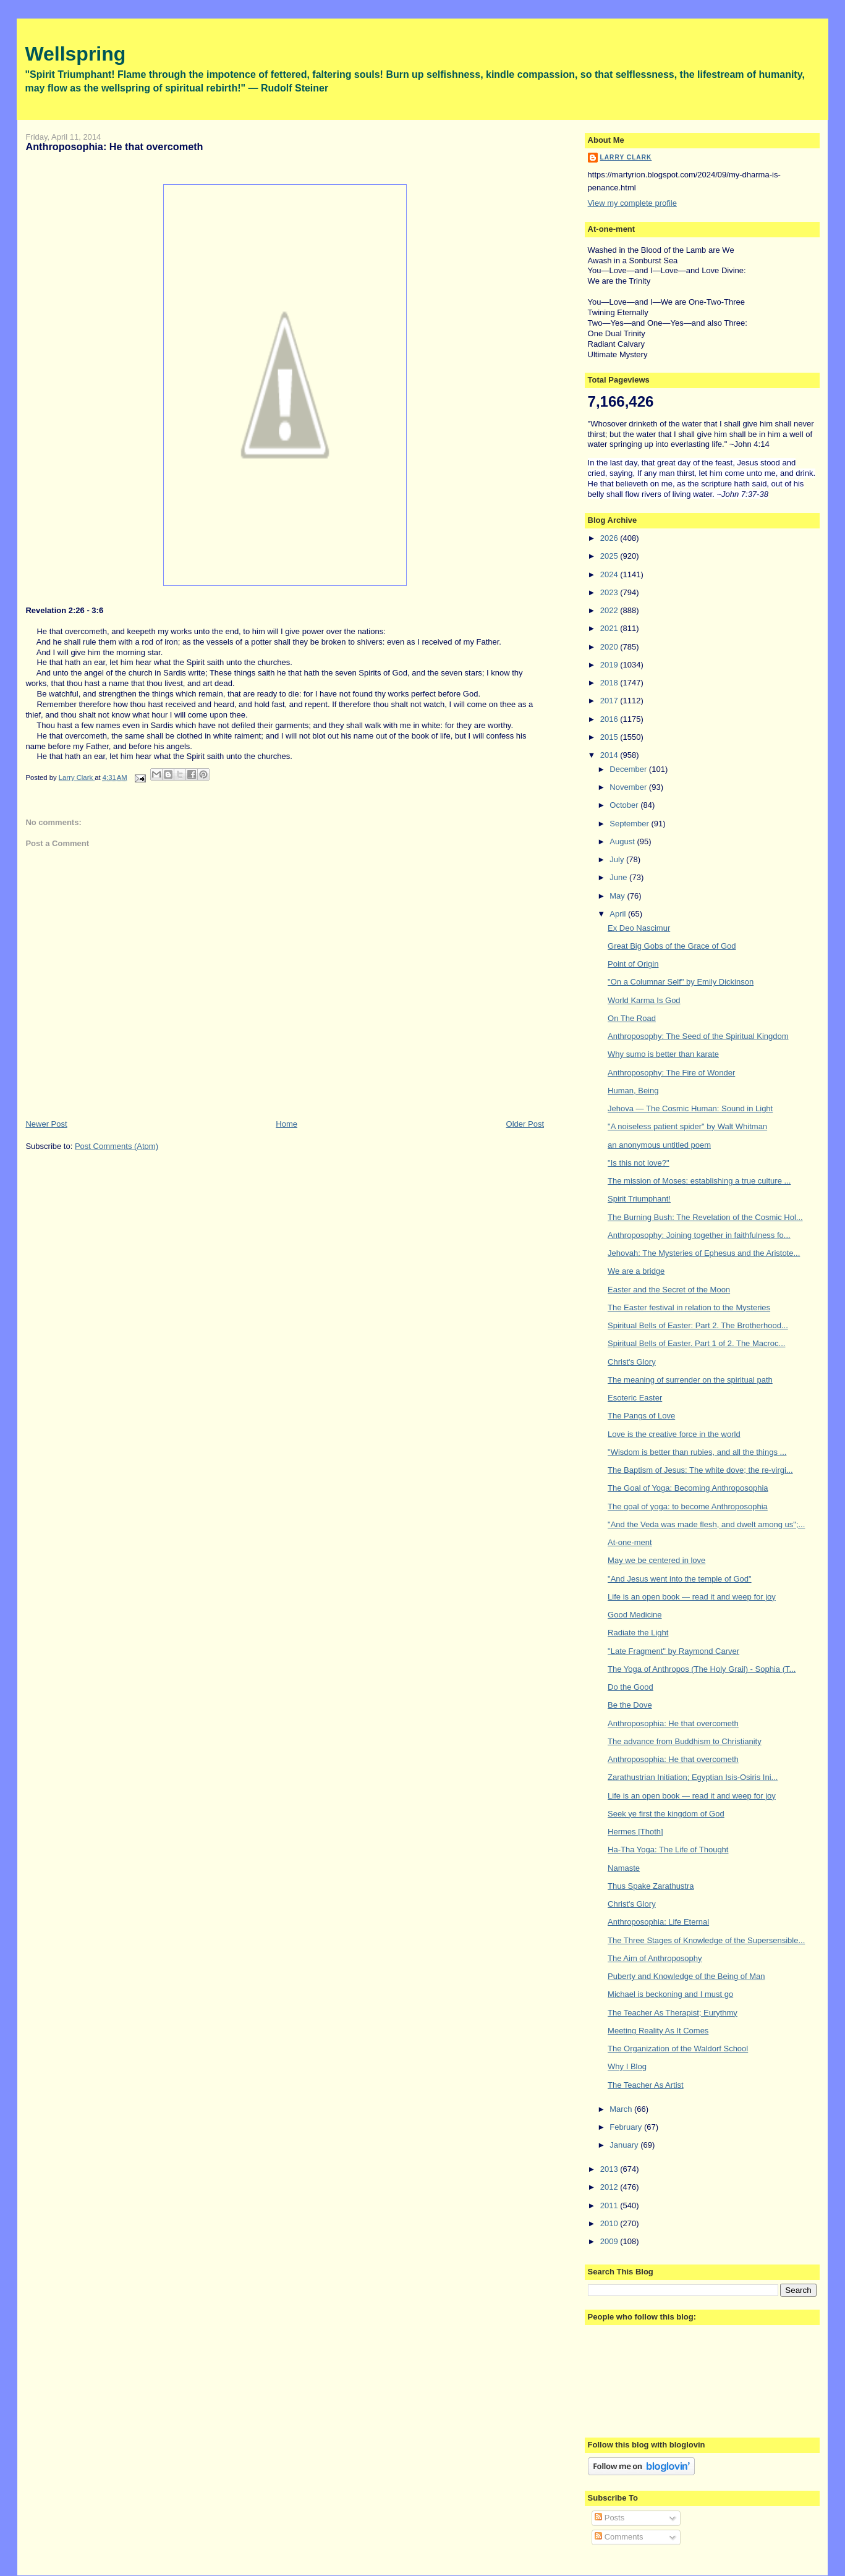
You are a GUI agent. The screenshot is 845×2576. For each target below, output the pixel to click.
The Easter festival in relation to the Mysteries (689, 1307)
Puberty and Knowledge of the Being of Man (686, 1976)
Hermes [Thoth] (635, 1831)
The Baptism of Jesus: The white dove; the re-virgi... (700, 1470)
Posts (609, 2517)
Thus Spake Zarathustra (651, 1886)
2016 (610, 719)
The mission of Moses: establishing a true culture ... (699, 1180)
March (621, 2109)
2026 (610, 538)
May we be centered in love (656, 1560)
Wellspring (75, 54)
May (618, 895)
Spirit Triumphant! (639, 1198)
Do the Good (630, 1687)
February (626, 2127)
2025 (610, 556)
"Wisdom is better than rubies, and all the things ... (697, 1452)
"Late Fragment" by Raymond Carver (673, 1651)
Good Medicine (634, 1614)
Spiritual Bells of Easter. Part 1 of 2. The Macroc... (696, 1343)
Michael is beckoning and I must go (670, 1994)
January (624, 2145)
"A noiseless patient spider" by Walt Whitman (687, 1126)
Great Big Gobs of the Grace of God (672, 946)
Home (286, 1124)
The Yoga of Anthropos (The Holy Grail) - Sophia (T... (702, 1669)
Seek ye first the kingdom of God (666, 1813)
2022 (610, 610)
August (623, 841)
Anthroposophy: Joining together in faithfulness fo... (699, 1235)
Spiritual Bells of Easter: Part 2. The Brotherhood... (698, 1325)
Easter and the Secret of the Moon (669, 1289)
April (618, 913)
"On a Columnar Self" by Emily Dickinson (681, 981)
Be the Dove (630, 1705)
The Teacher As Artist (646, 2085)
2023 (610, 592)
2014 (610, 755)
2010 (610, 2223)
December (629, 769)
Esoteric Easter (635, 1397)
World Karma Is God (644, 1000)
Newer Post (46, 1124)
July (617, 859)
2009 (610, 2241)
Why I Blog (627, 2066)
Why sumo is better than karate (663, 1054)
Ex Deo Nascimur (639, 928)
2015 (610, 737)
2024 (610, 574)
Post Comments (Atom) (116, 1146)
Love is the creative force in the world (674, 1434)
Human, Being (633, 1090)
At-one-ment (630, 1542)
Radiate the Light (638, 1632)
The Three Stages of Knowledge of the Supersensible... (706, 1940)
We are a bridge (636, 1271)
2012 (610, 2187)
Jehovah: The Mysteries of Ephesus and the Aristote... (704, 1253)
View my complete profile (632, 203)
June (619, 877)
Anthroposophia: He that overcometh (673, 1723)
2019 (610, 664)
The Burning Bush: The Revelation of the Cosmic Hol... (705, 1217)
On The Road (632, 1018)
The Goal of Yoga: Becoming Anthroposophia (688, 1488)
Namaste (624, 1868)
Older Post (525, 1124)
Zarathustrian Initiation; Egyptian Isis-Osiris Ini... (693, 1777)
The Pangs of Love (641, 1415)
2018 (610, 682)
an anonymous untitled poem (659, 1145)
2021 (610, 628)
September (630, 823)
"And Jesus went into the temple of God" (680, 1578)
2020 (610, 646)
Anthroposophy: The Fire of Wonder (671, 1072)
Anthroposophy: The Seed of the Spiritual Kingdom (698, 1036)
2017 (610, 700)
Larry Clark (626, 157)
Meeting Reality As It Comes (658, 2030)
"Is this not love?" (638, 1162)
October (624, 805)
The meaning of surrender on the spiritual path (690, 1379)
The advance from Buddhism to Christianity (685, 1741)
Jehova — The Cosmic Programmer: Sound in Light (690, 1108)
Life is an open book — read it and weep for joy (692, 1596)
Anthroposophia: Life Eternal (658, 1921)
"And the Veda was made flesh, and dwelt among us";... (706, 1524)
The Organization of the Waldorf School (678, 2048)
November (629, 787)
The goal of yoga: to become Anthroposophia (688, 1506)
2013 (610, 2169)
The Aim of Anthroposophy (655, 1958)
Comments (619, 2536)
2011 (610, 2205)
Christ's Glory (632, 1361)
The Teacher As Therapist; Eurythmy (672, 2012)
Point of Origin (633, 963)
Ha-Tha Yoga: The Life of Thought (668, 1849)
